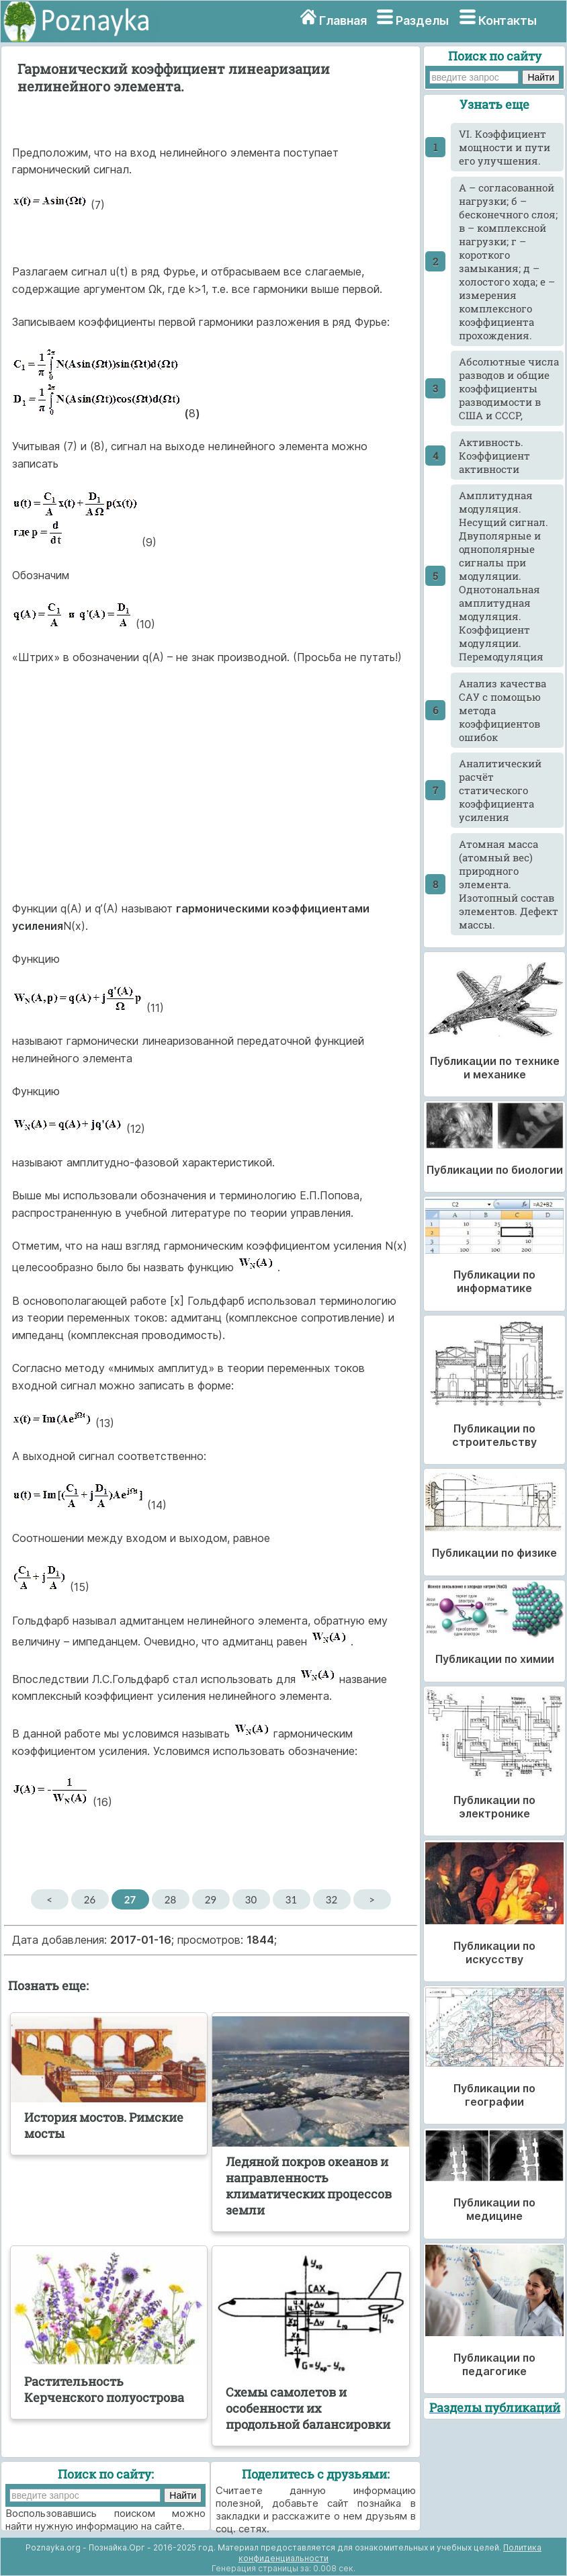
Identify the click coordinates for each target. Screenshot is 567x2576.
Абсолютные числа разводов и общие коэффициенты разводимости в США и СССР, (509, 388)
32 (331, 1899)
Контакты (507, 20)
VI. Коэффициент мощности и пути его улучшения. (504, 147)
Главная (343, 20)
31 (291, 1899)
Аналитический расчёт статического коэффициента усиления (500, 790)
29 (210, 1899)
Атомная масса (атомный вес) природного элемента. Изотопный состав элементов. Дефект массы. (508, 884)
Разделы (422, 20)
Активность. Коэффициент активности (494, 455)
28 (170, 1899)
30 (251, 1899)
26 (89, 1899)
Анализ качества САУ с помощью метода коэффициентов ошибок (502, 710)
